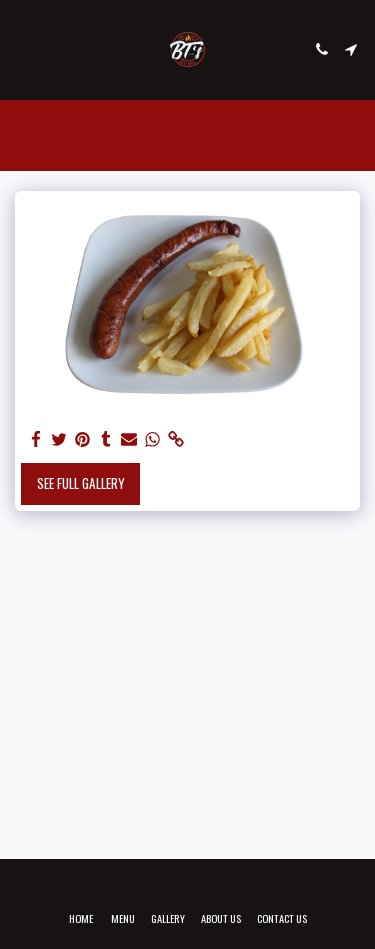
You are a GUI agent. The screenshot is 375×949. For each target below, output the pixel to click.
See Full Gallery (81, 483)
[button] (22, 49)
